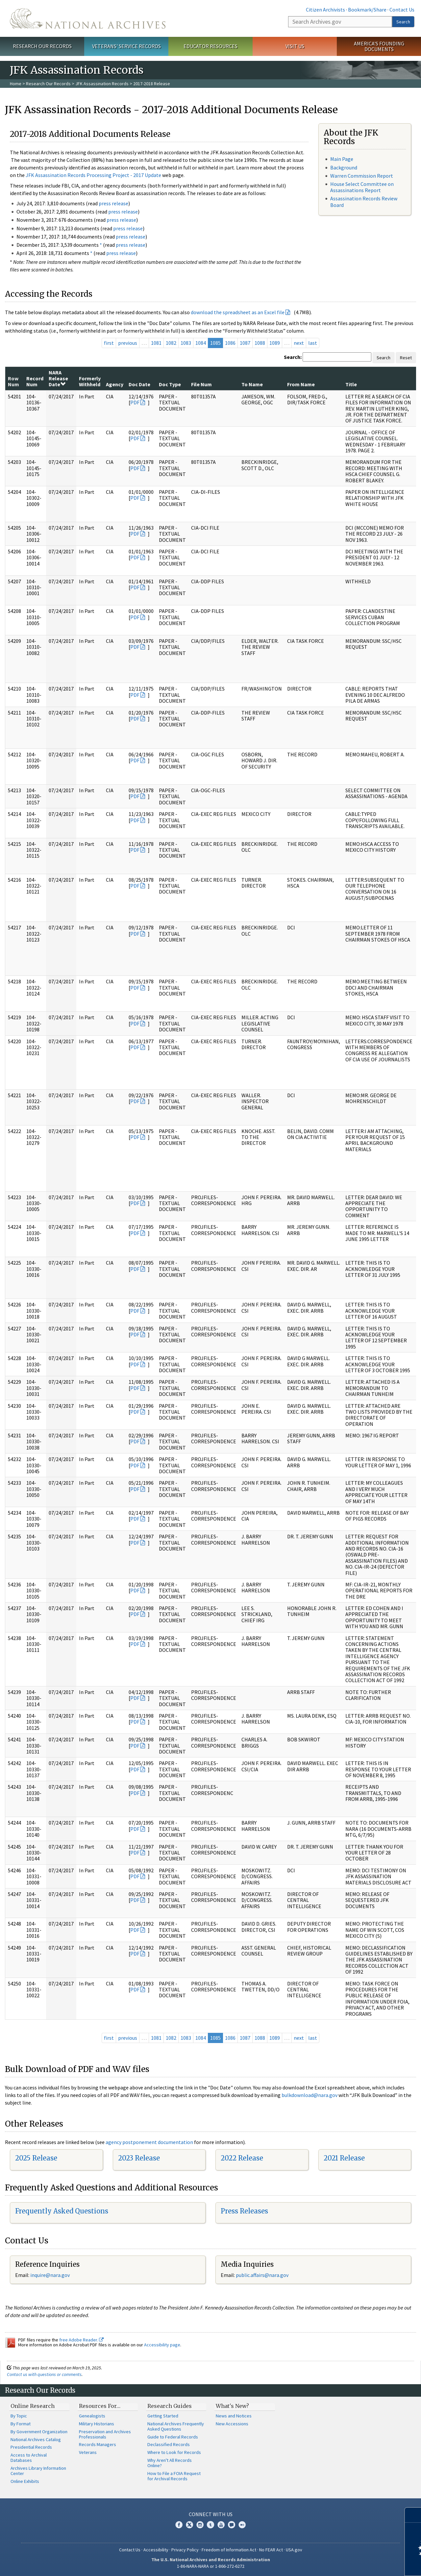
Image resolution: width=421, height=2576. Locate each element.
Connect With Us (211, 2514)
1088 (260, 343)
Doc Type (170, 384)
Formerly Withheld (90, 381)
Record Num (34, 381)
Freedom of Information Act (229, 2550)
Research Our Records (42, 46)
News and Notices (234, 2416)
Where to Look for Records (174, 2452)
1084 (200, 343)
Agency (114, 384)
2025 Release (36, 2158)
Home (15, 84)
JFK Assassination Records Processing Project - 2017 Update (93, 175)
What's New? (232, 2406)
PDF (134, 402)
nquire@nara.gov (51, 2275)
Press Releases (244, 2211)
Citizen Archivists (325, 9)
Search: (293, 357)
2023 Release (139, 2158)
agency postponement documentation (149, 2142)
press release (113, 203)
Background (343, 167)
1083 (186, 343)
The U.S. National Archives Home (87, 18)
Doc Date (139, 384)
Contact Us (401, 9)
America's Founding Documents (379, 46)
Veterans (88, 2452)
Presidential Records (31, 2447)
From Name (301, 384)
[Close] (413, 2515)
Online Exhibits (25, 2481)
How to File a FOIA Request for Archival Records (174, 2476)
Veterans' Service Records (126, 46)
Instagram (200, 2525)
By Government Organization (39, 2432)
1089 (274, 343)
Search (403, 22)
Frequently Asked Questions (61, 2211)
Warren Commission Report (361, 175)
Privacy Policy (185, 2550)
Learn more (362, 2564)
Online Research (33, 2406)
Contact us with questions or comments (44, 2374)
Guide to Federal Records (172, 2437)
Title (351, 384)
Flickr (242, 2525)
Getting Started (162, 2416)
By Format (21, 2424)
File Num (201, 384)
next (299, 343)
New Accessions (232, 2424)
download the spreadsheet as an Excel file (238, 312)
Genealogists (92, 2416)
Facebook (179, 2525)
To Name (252, 384)
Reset (406, 358)
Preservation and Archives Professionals (105, 2434)
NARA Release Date (58, 378)
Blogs (231, 2525)
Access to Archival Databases (29, 2457)
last (312, 343)
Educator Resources (210, 46)
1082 (171, 343)
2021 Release (344, 2158)
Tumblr (210, 2525)
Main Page (341, 159)
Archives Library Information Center (38, 2470)
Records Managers (97, 2444)
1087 (245, 343)
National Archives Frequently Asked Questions (175, 2426)
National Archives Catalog (36, 2439)
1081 (156, 343)
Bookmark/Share (367, 9)
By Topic (19, 2416)
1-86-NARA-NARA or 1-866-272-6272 (210, 2566)
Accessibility (155, 2550)
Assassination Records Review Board (363, 201)
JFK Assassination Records (102, 84)
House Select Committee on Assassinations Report (362, 187)
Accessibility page (162, 2345)
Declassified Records (168, 2444)
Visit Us (294, 46)
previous (127, 343)
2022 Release (242, 2158)
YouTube (221, 2525)
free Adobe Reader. (81, 2340)
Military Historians (96, 2424)
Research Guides (169, 2406)
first (109, 343)
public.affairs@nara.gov (262, 2275)
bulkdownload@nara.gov (309, 2095)
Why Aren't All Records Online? (169, 2462)
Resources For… (99, 2406)
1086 (230, 343)
